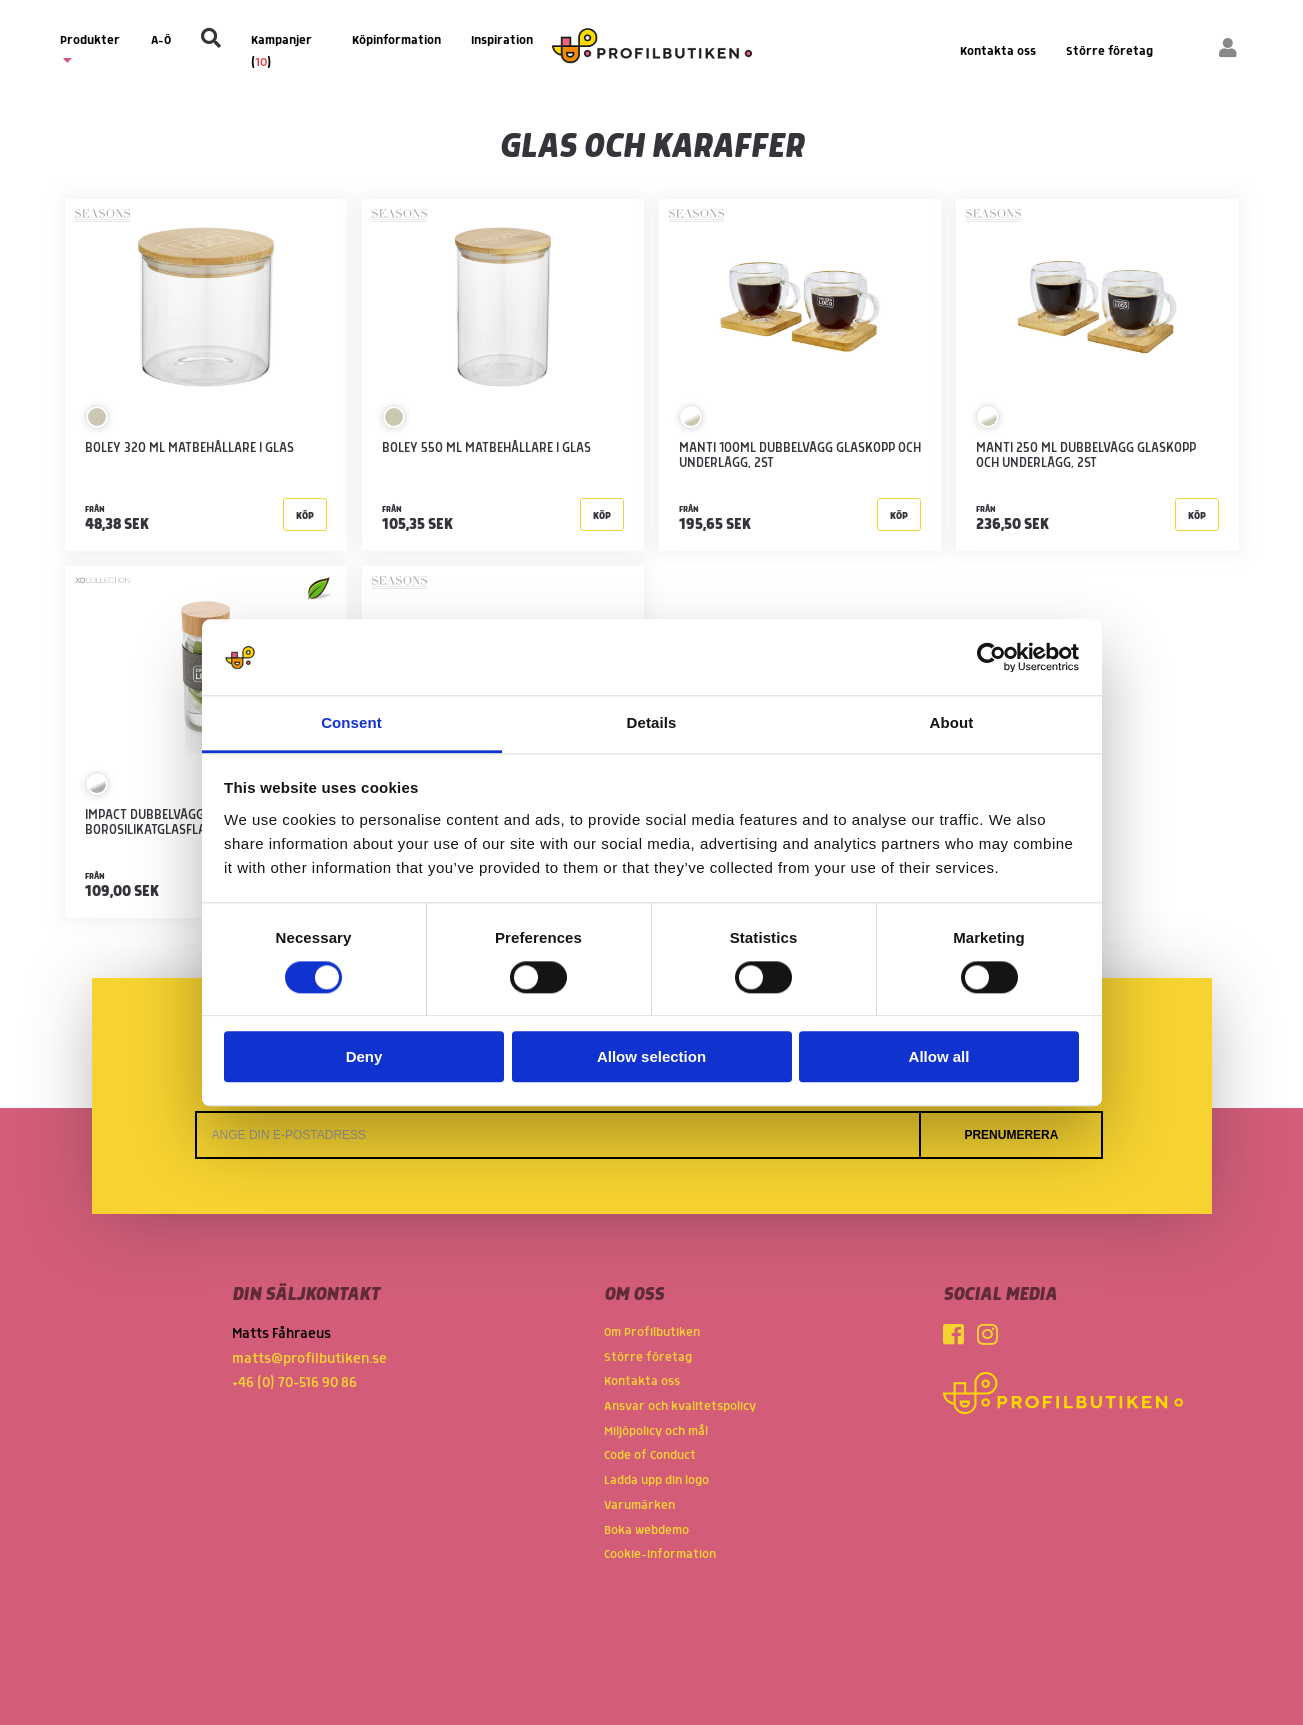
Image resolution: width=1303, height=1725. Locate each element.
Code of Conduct (650, 1455)
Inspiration (502, 40)
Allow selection (651, 1057)
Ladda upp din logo (656, 1480)
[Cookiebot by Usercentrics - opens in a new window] (991, 657)
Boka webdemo (646, 1530)
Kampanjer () (281, 51)
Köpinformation (396, 40)
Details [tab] (652, 723)
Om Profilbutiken (652, 1332)
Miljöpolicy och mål (656, 1431)
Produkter (90, 50)
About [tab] (952, 723)
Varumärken (639, 1505)
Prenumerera (1011, 1135)
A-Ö (161, 40)
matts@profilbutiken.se (309, 1359)
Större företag (1109, 51)
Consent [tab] (351, 723)
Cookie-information (660, 1554)
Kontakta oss (998, 51)
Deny (364, 1057)
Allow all (939, 1057)
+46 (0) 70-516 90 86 (294, 1383)
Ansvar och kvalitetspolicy (680, 1406)
